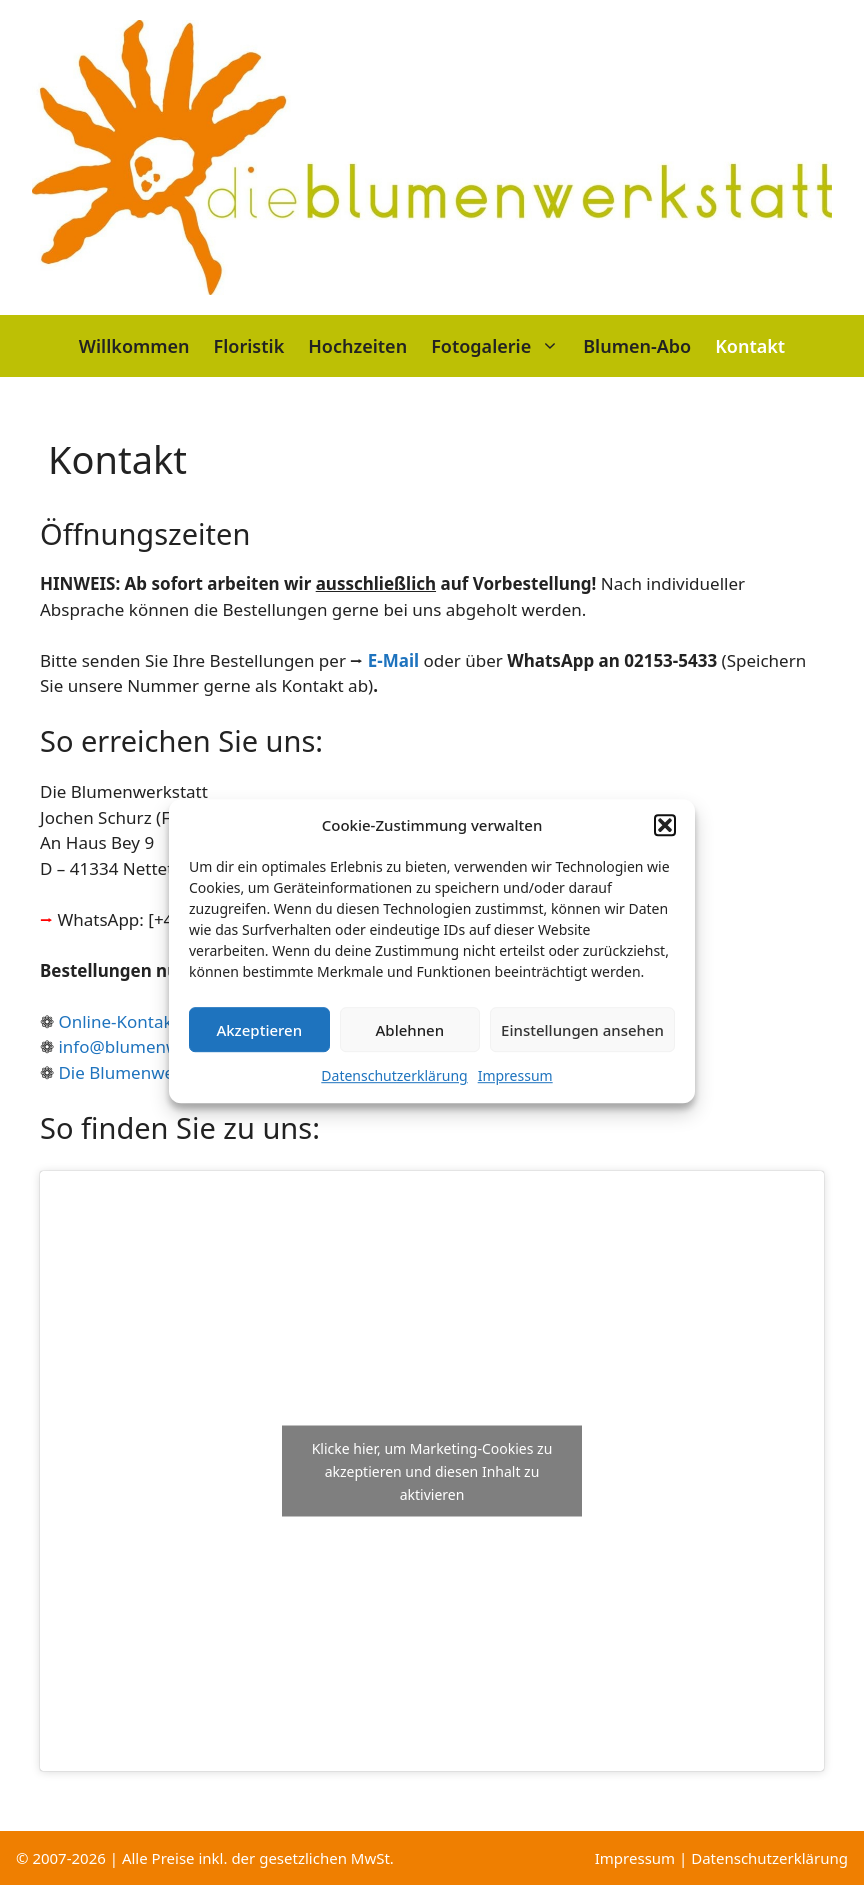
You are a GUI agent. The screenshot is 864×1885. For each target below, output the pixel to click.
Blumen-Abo (637, 346)
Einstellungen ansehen (582, 1048)
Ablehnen (410, 1048)
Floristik (249, 346)
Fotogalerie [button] (501, 346)
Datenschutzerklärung (394, 1094)
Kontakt (750, 346)
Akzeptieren (259, 1048)
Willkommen (134, 346)
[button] (665, 843)
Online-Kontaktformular (153, 1021)
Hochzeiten (357, 346)
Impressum (515, 1094)
